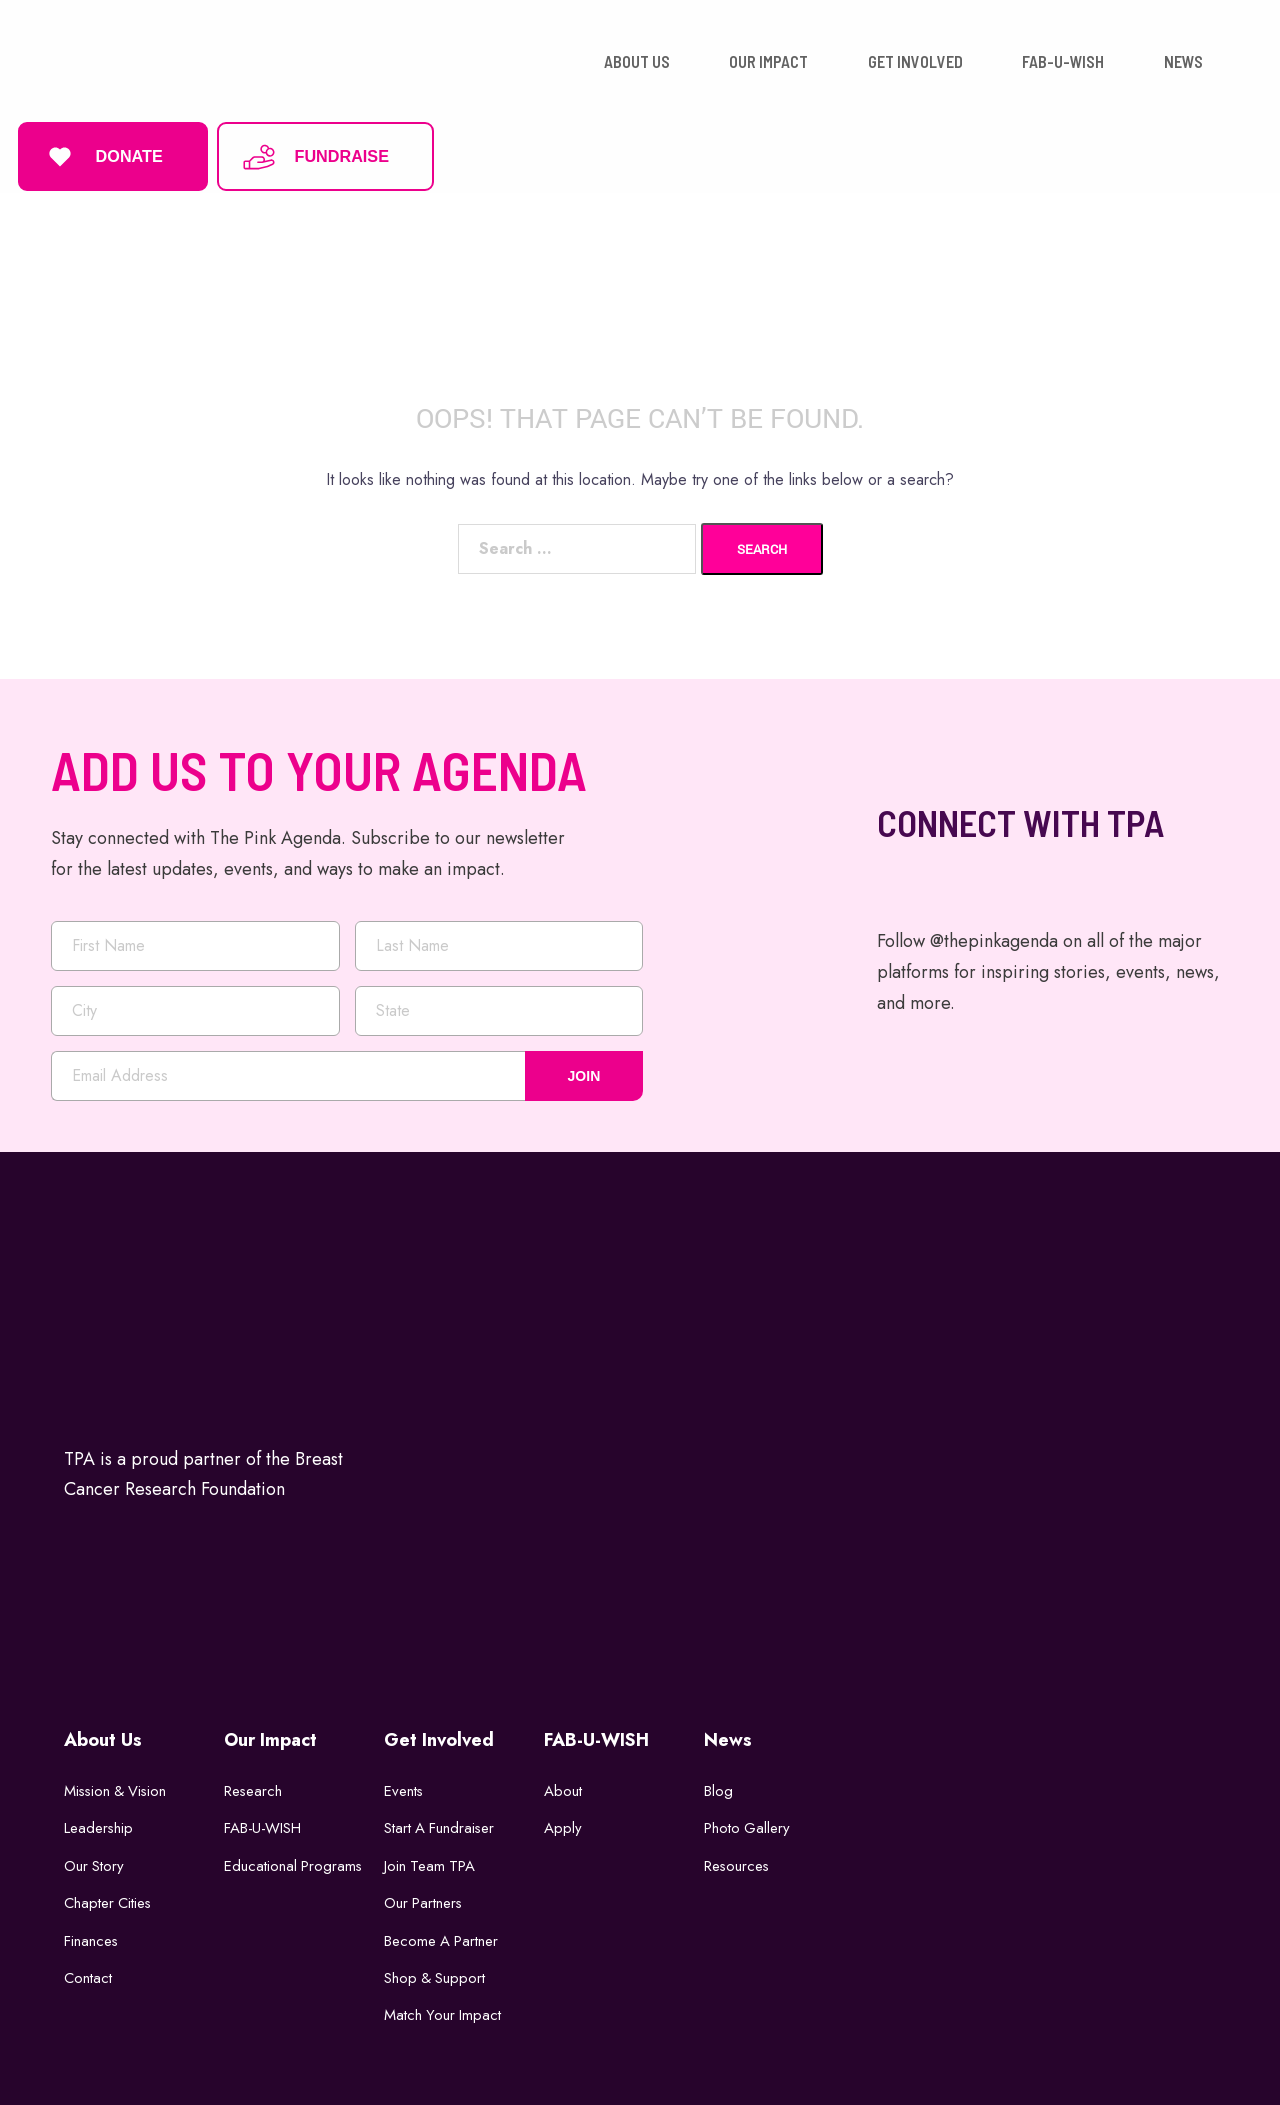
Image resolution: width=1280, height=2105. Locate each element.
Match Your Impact (443, 2011)
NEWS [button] (1183, 59)
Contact (88, 1974)
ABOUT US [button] (637, 59)
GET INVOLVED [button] (915, 59)
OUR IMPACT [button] (768, 59)
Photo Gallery (747, 1824)
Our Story (94, 1861)
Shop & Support (435, 1974)
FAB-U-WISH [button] (1063, 59)
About (563, 1786)
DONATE (102, 154)
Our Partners (424, 1899)
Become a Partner (442, 1936)
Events (404, 1786)
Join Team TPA (430, 1861)
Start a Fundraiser (440, 1824)
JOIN (584, 1071)
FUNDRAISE (315, 154)
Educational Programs (294, 1861)
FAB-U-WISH (263, 1824)
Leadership (99, 1824)
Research (253, 1786)
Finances (91, 1936)
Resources (737, 1861)
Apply (563, 1824)
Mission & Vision (117, 1786)
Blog (718, 1786)
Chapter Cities (108, 1899)
